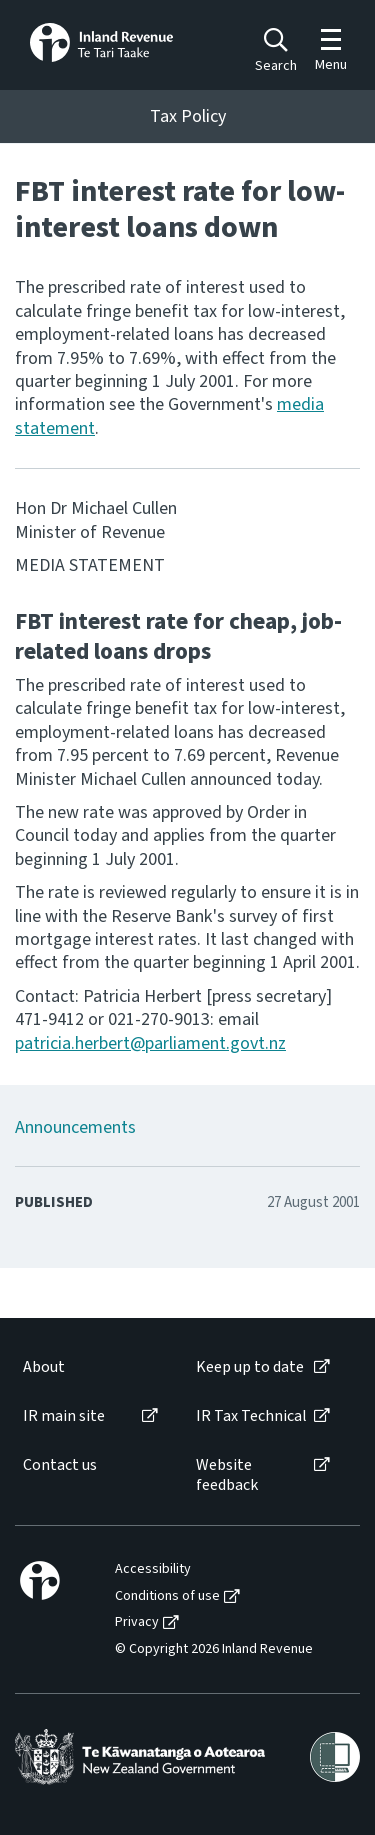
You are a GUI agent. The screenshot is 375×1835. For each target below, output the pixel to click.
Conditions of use (167, 1596)
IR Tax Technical (251, 1416)
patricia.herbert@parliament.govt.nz (150, 1043)
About (44, 1367)
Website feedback (227, 1475)
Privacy (137, 1622)
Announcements (75, 1127)
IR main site (64, 1416)
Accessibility (153, 1569)
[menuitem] (89, 1367)
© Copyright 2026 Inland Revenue (214, 1649)
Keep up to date (250, 1367)
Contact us (60, 1465)
